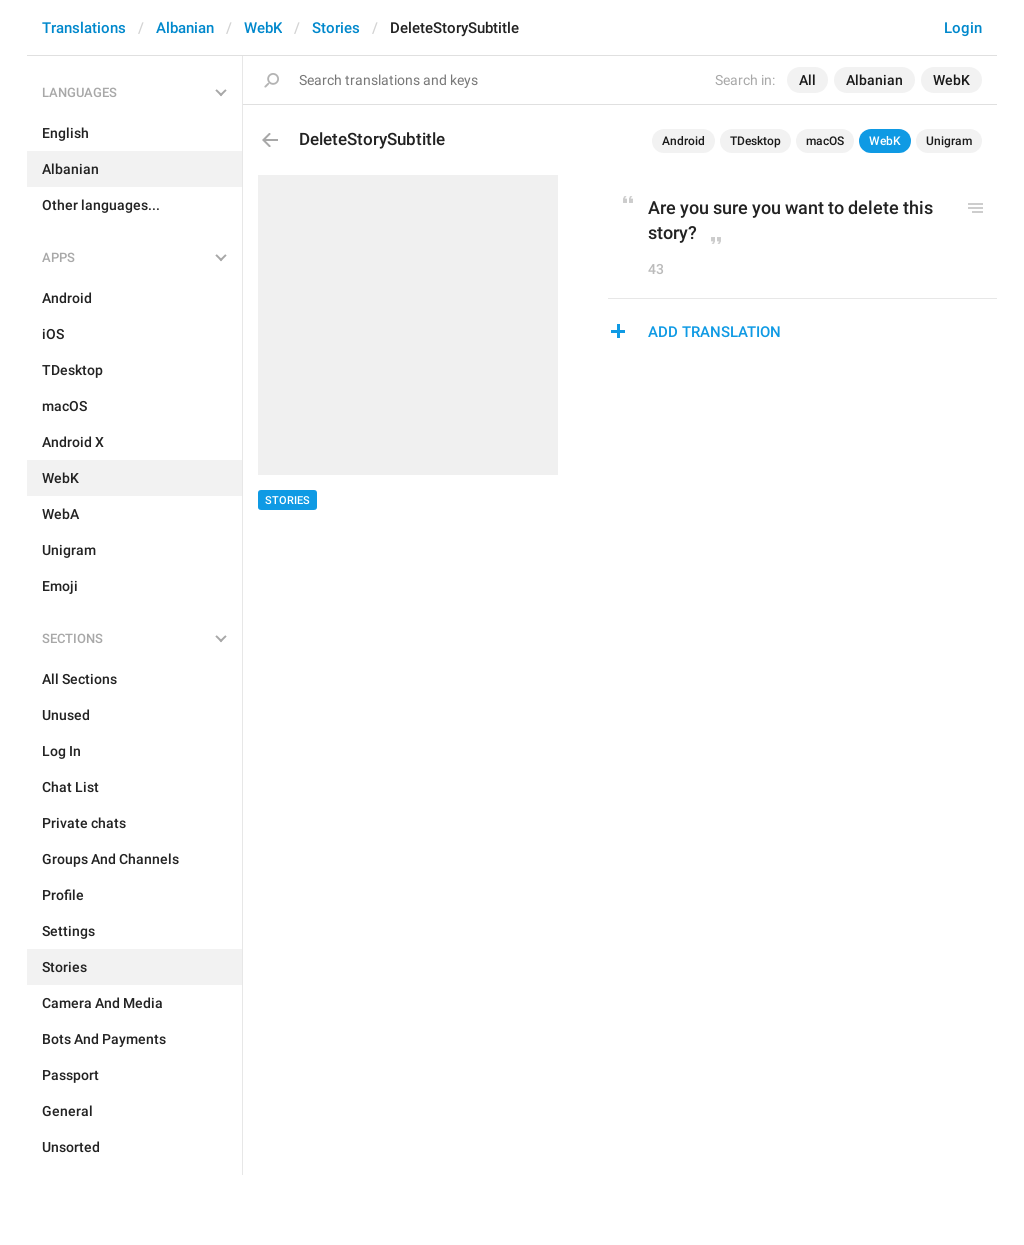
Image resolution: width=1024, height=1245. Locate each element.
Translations (84, 28)
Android (683, 141)
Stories (336, 28)
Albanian (185, 28)
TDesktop (755, 141)
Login (963, 28)
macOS (825, 141)
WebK (263, 28)
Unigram (949, 141)
